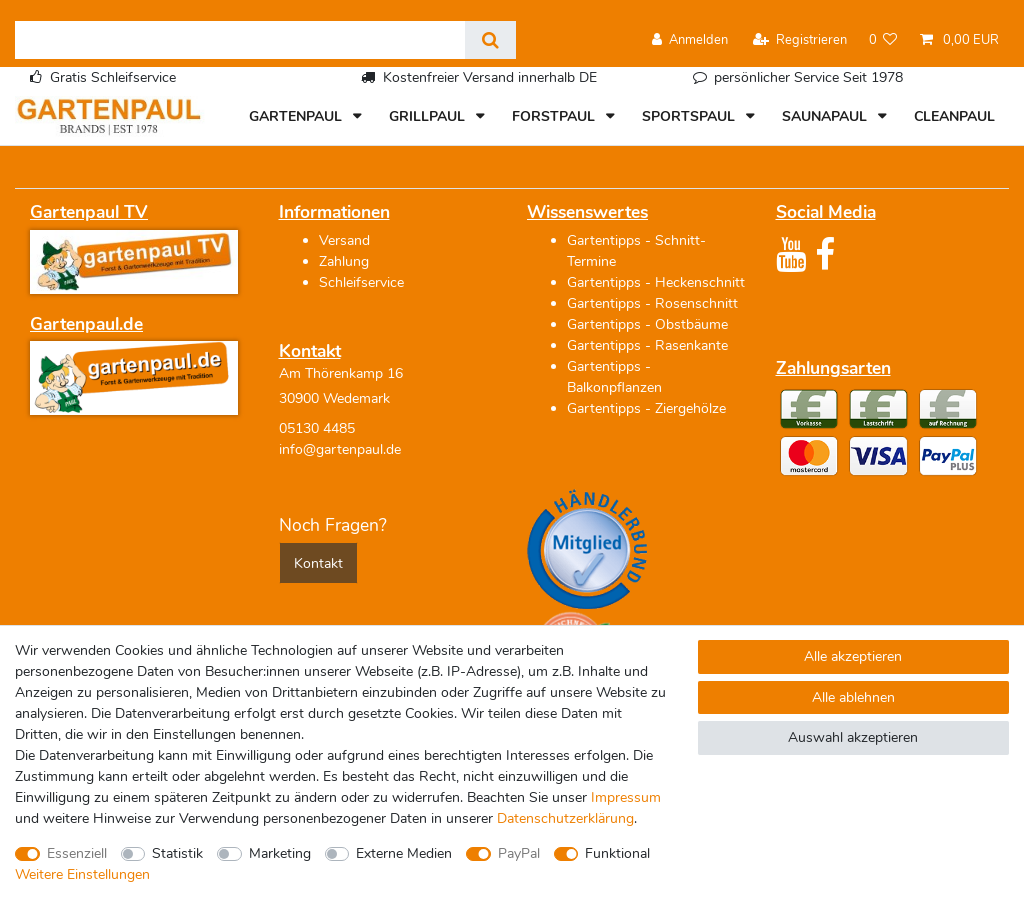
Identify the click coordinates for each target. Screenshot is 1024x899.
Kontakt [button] (318, 563)
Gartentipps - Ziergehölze (646, 408)
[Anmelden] (690, 40)
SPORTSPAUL (690, 116)
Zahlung (344, 261)
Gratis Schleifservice (113, 77)
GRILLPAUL (429, 116)
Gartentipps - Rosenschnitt (652, 303)
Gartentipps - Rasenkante (647, 345)
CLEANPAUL (954, 116)
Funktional (617, 853)
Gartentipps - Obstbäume (647, 324)
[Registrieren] (800, 40)
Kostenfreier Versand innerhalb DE (490, 77)
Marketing (280, 853)
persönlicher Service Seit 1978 (808, 77)
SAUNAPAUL (826, 116)
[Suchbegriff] (240, 40)
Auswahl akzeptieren (853, 737)
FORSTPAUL (555, 116)
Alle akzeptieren (853, 656)
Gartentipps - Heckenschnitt (656, 282)
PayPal (519, 853)
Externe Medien (404, 853)
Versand (344, 240)
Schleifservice (361, 282)
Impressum (626, 797)
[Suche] (490, 40)
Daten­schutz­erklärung (565, 818)
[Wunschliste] (883, 40)
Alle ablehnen (853, 697)
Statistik (177, 853)
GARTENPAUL (297, 116)
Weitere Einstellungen (82, 874)
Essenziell (77, 853)
